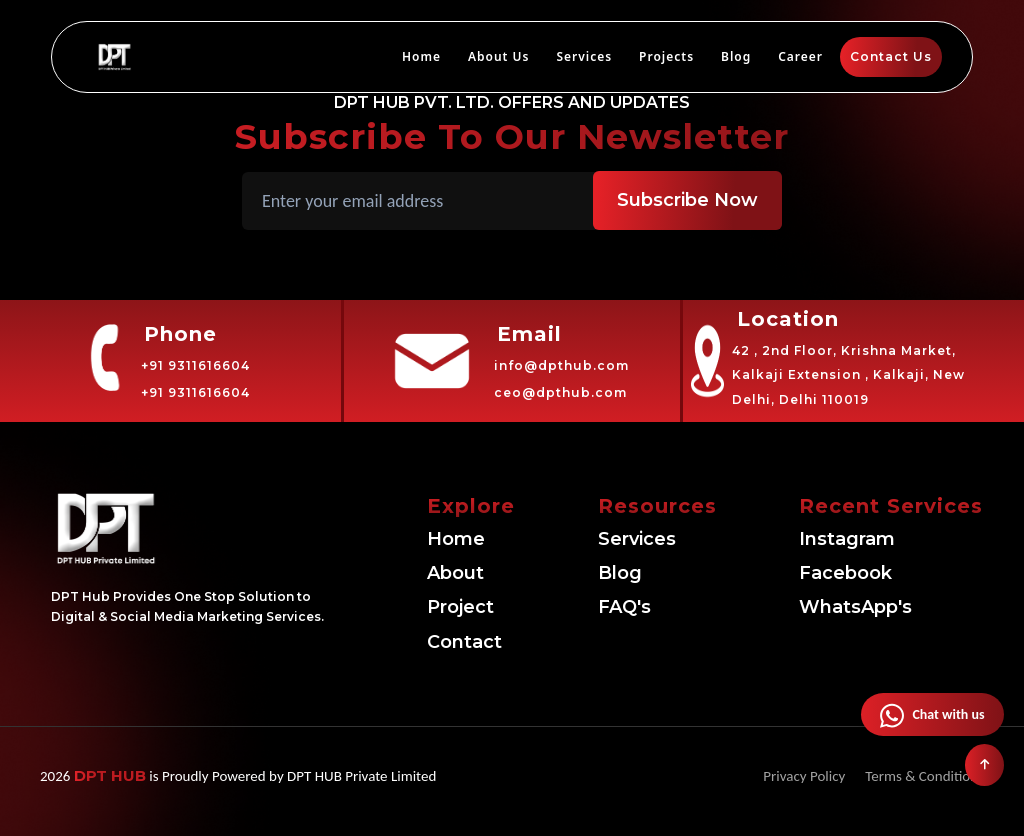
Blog (736, 56)
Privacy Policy (804, 776)
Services (584, 56)
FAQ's (624, 607)
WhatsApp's (855, 607)
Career (800, 56)
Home (421, 56)
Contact (464, 642)
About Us (499, 56)
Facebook (845, 573)
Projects (666, 56)
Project (460, 607)
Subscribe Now (687, 200)
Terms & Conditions (924, 776)
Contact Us (891, 56)
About (455, 573)
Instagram (847, 539)
